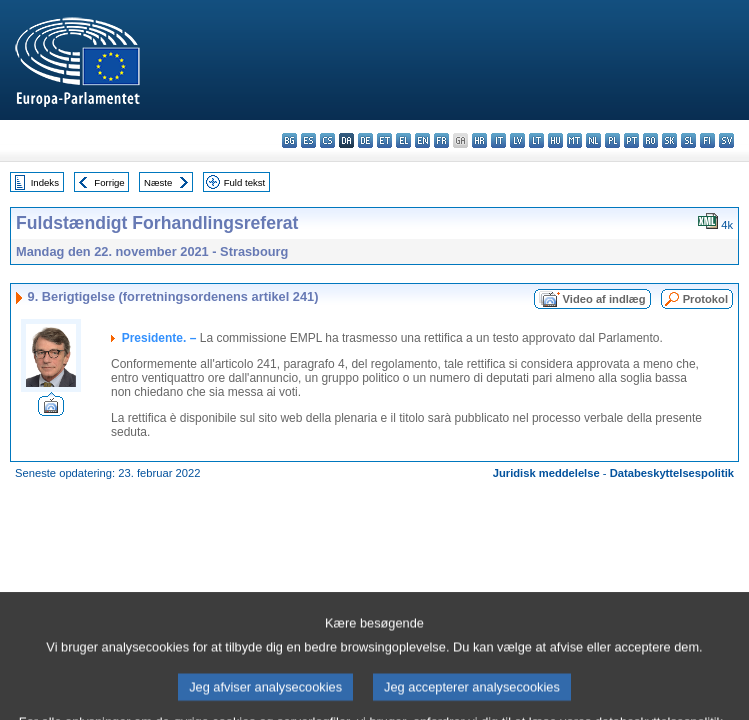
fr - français (441, 140)
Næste (158, 182)
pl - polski (612, 140)
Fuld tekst (245, 182)
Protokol (705, 299)
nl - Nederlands (593, 140)
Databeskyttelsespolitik (672, 473)
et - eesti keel (384, 140)
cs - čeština (327, 140)
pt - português (631, 140)
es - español (308, 140)
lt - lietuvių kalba (536, 140)
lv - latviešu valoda (517, 140)
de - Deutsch (365, 140)
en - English (422, 140)
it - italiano (498, 140)
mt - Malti (574, 140)
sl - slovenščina (688, 140)
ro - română (650, 140)
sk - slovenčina (669, 140)
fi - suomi (707, 140)
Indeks (45, 182)
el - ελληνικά (403, 140)
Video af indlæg (604, 299)
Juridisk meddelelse (546, 473)
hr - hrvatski (479, 140)
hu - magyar (555, 140)
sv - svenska (726, 140)
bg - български (289, 140)
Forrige (109, 182)
